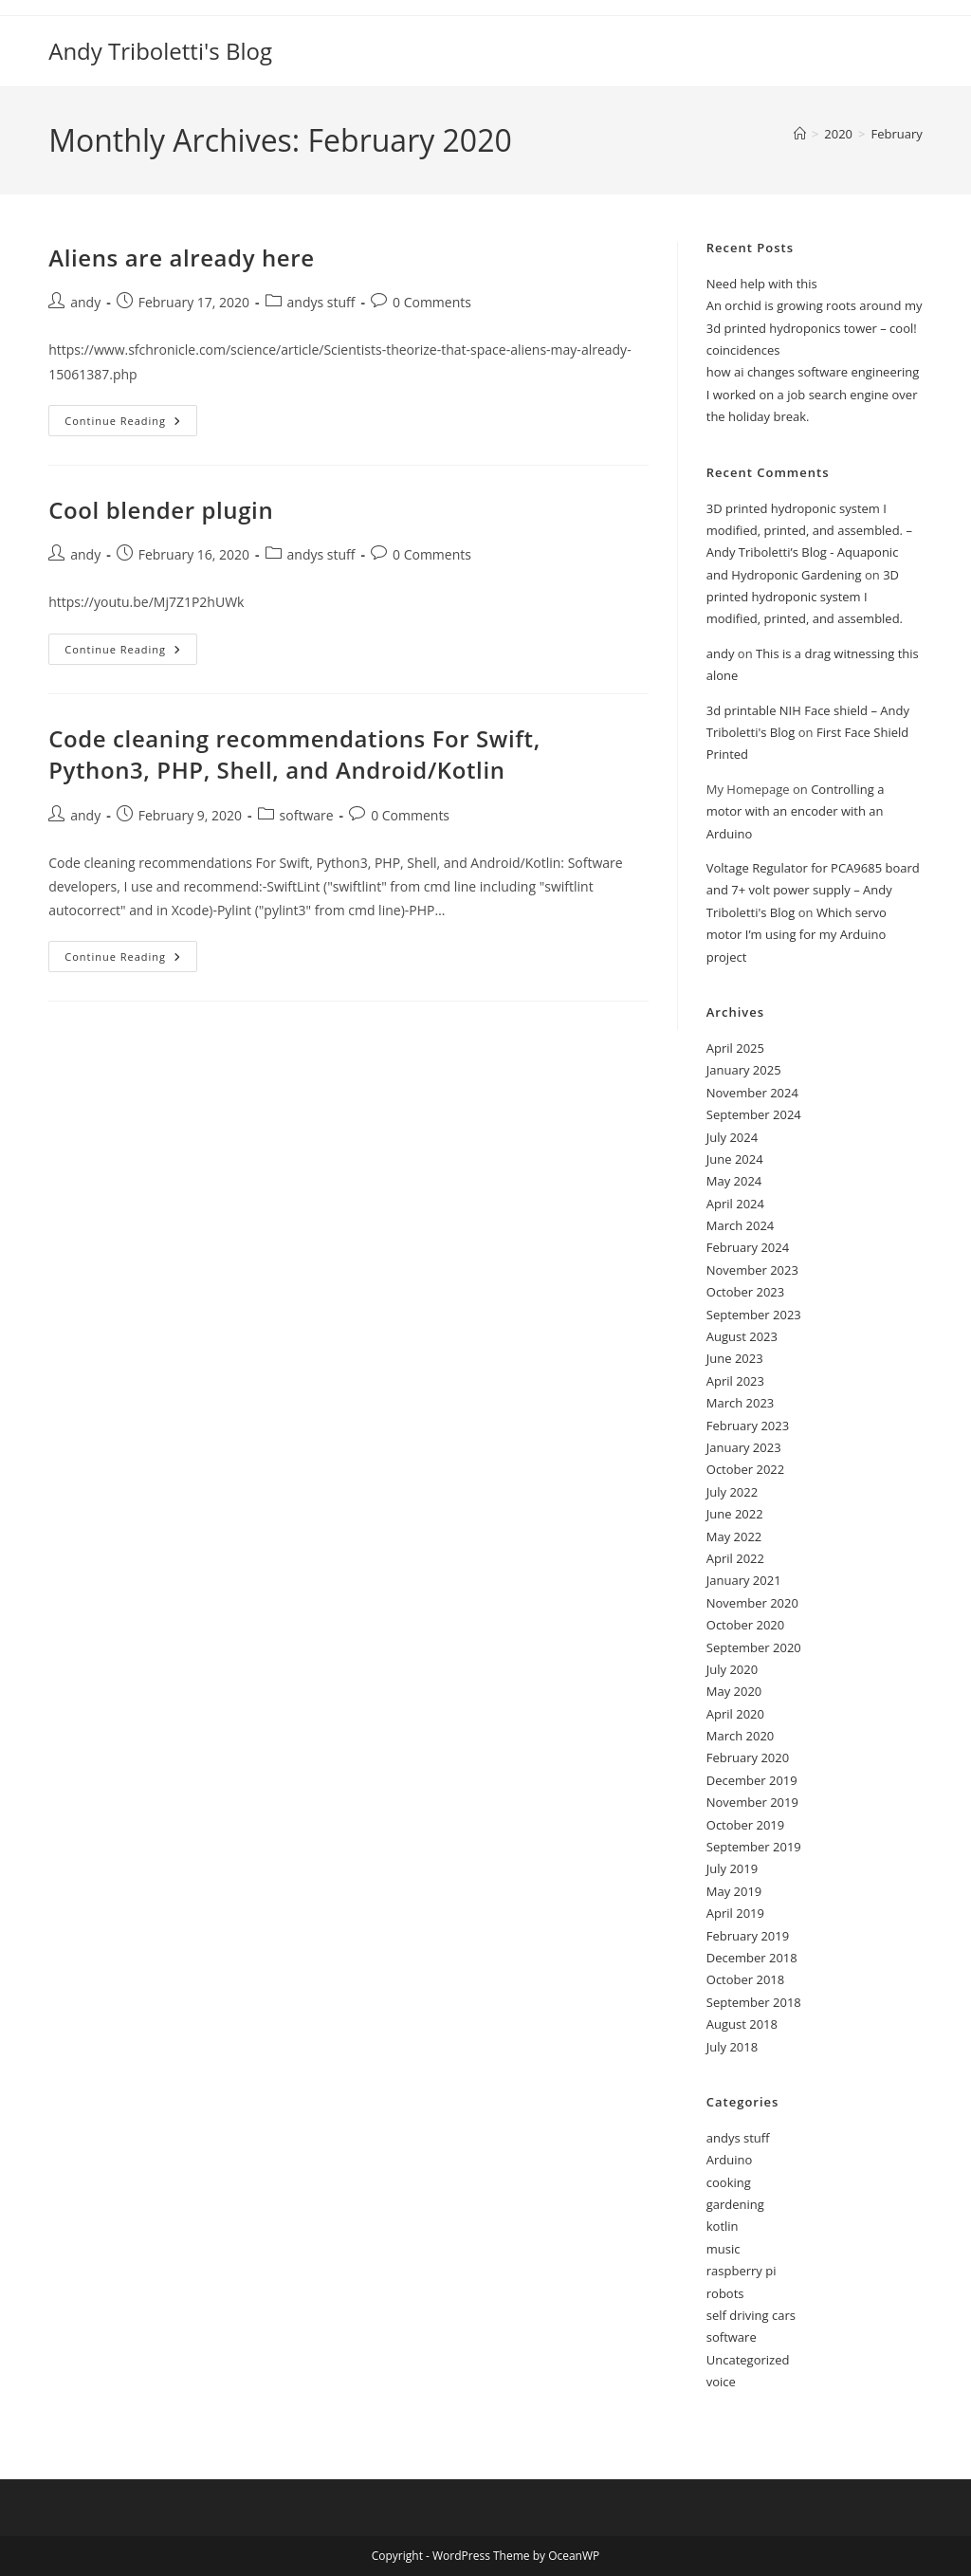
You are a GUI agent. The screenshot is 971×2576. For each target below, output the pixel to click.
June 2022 (734, 1513)
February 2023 (747, 1425)
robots (725, 2293)
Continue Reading (130, 424)
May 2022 (734, 1536)
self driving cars (751, 2315)
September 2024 (753, 1114)
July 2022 (732, 1491)
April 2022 (735, 1558)
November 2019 (752, 1802)
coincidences (743, 350)
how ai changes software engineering (813, 371)
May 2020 (734, 1691)
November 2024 (752, 1092)
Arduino (729, 2159)
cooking (728, 2182)
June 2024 (734, 1159)
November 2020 (752, 1602)
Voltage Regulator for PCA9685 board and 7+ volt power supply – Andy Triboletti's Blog (813, 890)
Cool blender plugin (160, 509)
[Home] (800, 133)
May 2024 (734, 1180)
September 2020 (753, 1647)
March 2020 (740, 1735)
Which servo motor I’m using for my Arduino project (796, 935)
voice (721, 2381)
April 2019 (735, 1913)
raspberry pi (741, 2270)
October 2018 (745, 1979)
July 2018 (732, 2046)
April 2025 (735, 1048)
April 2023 (735, 1380)
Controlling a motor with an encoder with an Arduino (795, 811)
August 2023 (742, 1336)
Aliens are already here (181, 257)
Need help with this (761, 283)
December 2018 (751, 1957)
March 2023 (740, 1402)
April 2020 (735, 1713)
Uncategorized (748, 2359)
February (896, 133)
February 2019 (747, 1935)
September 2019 (753, 1846)
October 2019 (745, 1824)
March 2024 (740, 1225)
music (723, 2248)
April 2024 (735, 1203)
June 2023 (734, 1358)
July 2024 (732, 1137)
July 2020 (732, 1669)
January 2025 (743, 1069)
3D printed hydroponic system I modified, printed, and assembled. (804, 597)
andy (85, 302)
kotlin (722, 2226)
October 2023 (745, 1291)
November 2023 (752, 1270)
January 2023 (743, 1447)
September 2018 (753, 2002)
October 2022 (745, 1469)
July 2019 (732, 1868)
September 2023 (753, 1314)
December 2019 (751, 1780)
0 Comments (432, 302)
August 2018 (742, 2024)
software (307, 815)
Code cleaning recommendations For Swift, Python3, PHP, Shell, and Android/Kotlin (294, 754)
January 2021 (743, 1580)
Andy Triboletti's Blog (160, 50)
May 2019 (734, 1891)
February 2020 (747, 1757)
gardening (735, 2204)
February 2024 (747, 1247)
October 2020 (745, 1624)
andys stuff (321, 302)
